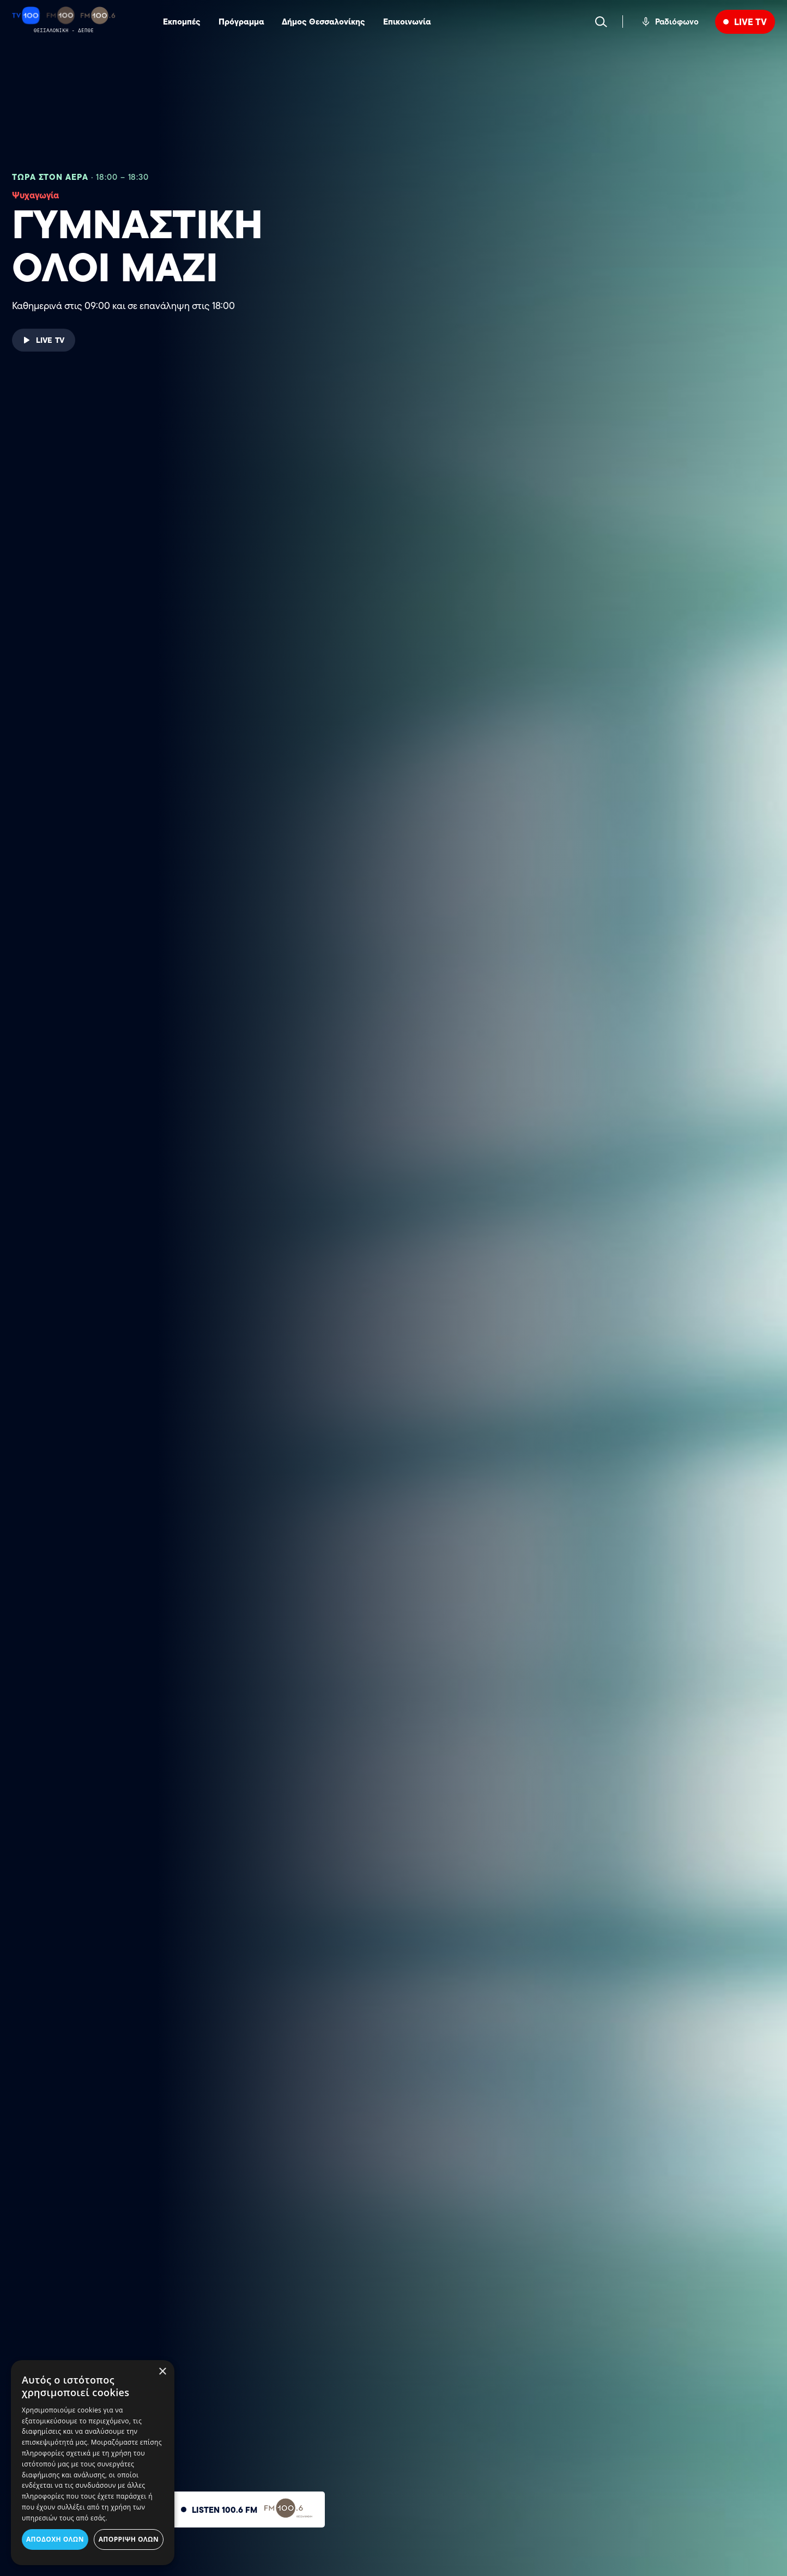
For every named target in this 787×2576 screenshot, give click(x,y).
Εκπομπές (182, 21)
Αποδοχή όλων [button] (55, 2539)
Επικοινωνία (407, 21)
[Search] (600, 21)
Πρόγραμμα (241, 21)
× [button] (162, 2372)
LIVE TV (750, 21)
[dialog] (92, 2462)
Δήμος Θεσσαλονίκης (323, 21)
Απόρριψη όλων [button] (129, 2539)
